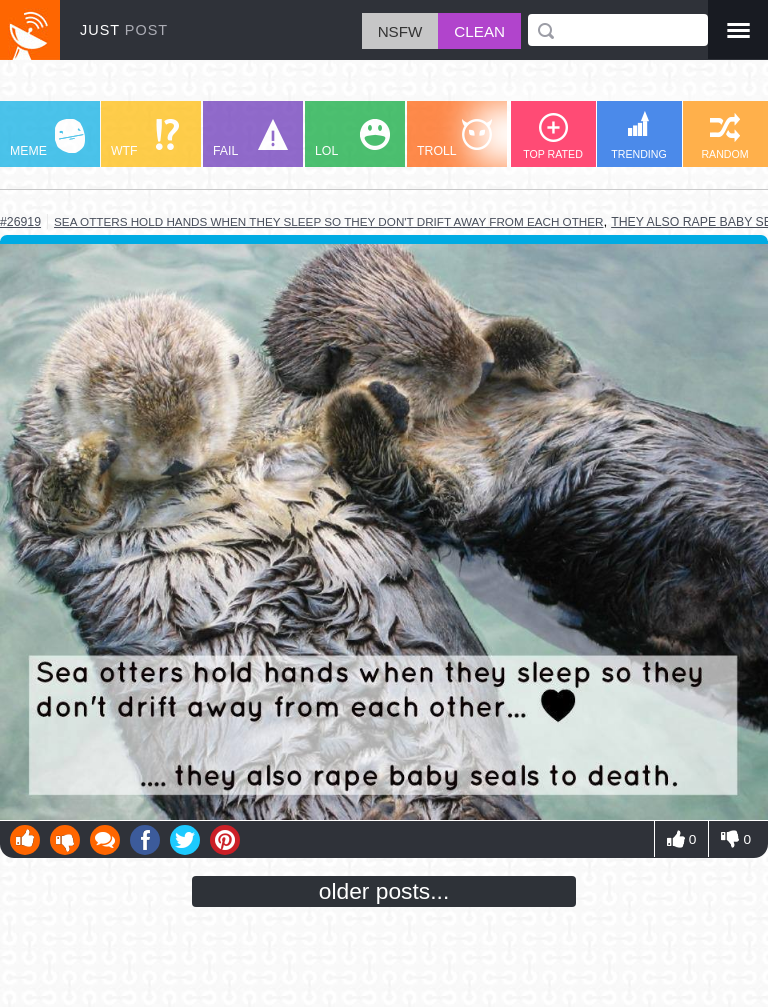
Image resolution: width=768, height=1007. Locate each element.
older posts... (384, 891)
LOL (352, 138)
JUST (124, 30)
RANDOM (724, 136)
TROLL (454, 138)
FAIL (250, 138)
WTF (145, 138)
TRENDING (639, 135)
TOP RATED (553, 136)
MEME (47, 138)
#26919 (20, 222)
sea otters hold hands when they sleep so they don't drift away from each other (328, 221)
